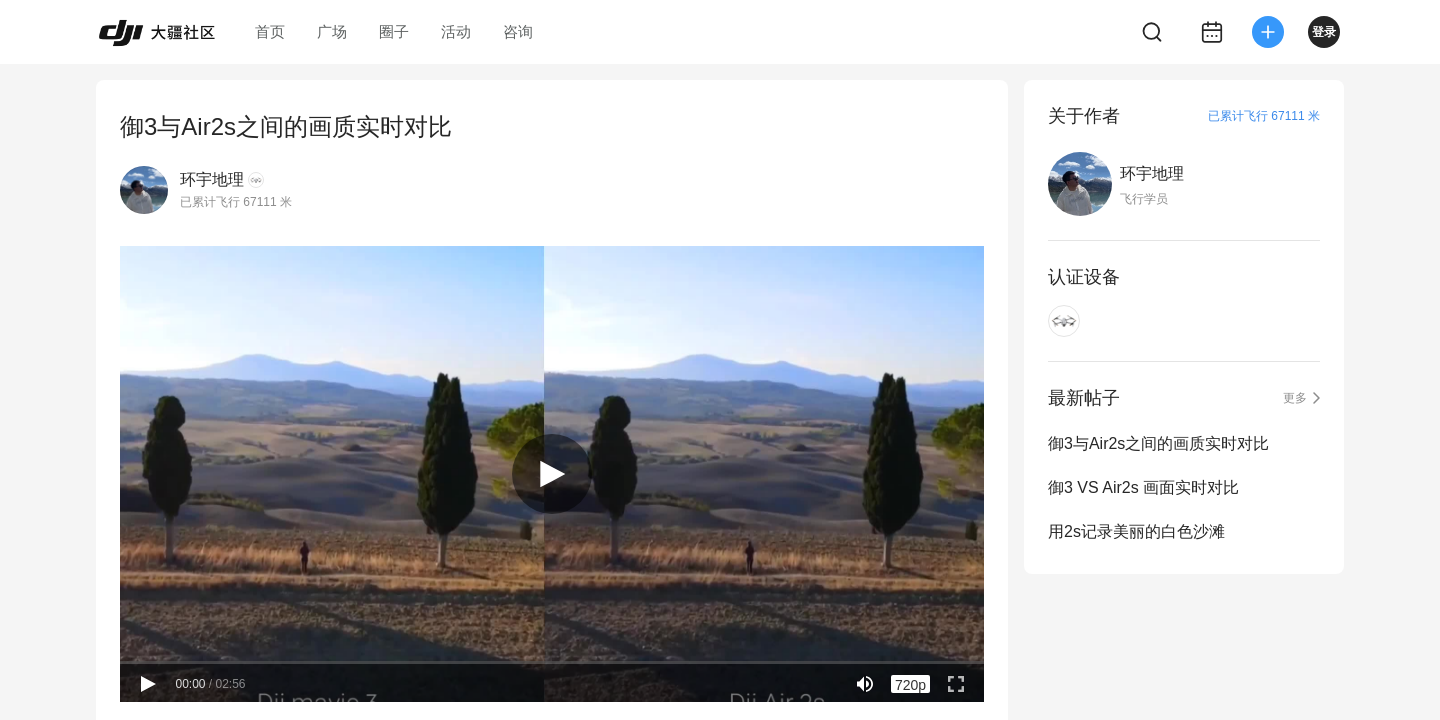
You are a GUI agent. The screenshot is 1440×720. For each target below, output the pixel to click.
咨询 (518, 31)
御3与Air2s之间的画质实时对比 (1158, 443)
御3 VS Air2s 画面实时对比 (1143, 487)
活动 (456, 31)
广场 (332, 31)
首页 (270, 31)
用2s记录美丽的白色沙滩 (1136, 531)
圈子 (394, 31)
